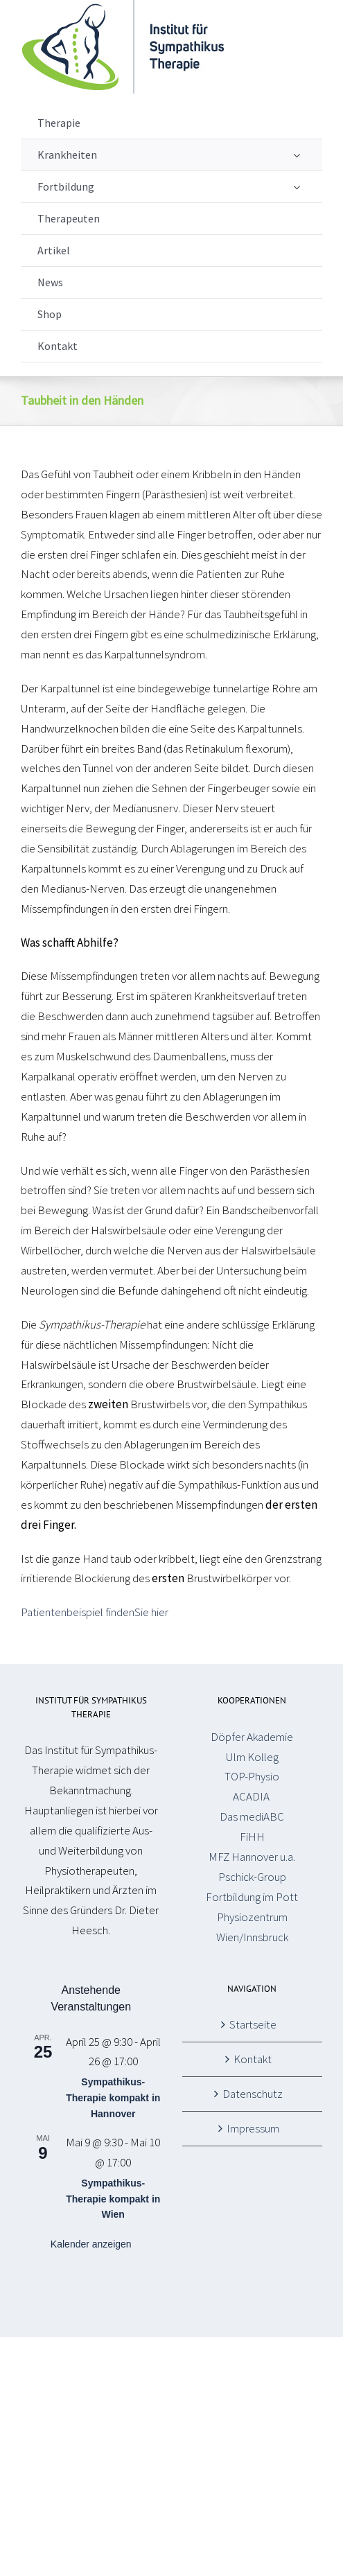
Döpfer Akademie (252, 1736)
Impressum (253, 2128)
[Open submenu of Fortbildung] (296, 186)
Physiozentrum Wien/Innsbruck (252, 1927)
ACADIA (252, 1796)
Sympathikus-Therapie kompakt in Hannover (113, 2097)
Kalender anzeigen (91, 2244)
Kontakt (253, 2059)
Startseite (252, 2024)
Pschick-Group (252, 1876)
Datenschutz (252, 2093)
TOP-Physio (252, 1776)
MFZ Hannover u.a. (252, 1856)
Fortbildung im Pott (252, 1896)
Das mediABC (252, 1816)
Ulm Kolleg (252, 1756)
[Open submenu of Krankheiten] (296, 154)
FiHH (252, 1836)
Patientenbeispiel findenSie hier (94, 1612)
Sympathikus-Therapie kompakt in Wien (113, 2199)
